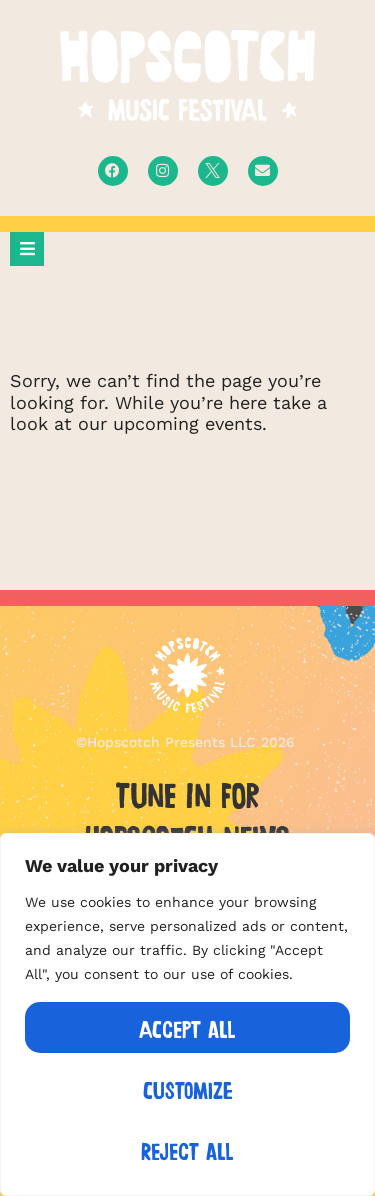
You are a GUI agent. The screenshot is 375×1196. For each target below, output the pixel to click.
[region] (187, 1014)
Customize (188, 1088)
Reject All (187, 1149)
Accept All (187, 1027)
